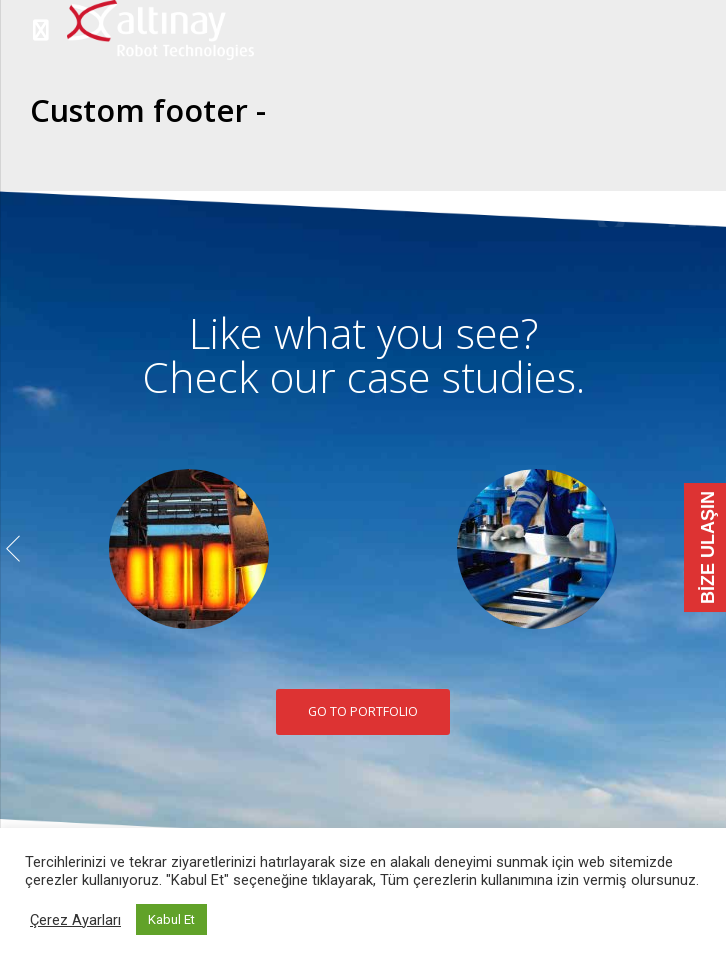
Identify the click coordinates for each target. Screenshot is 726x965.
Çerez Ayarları (75, 920)
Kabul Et (171, 919)
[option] (189, 549)
